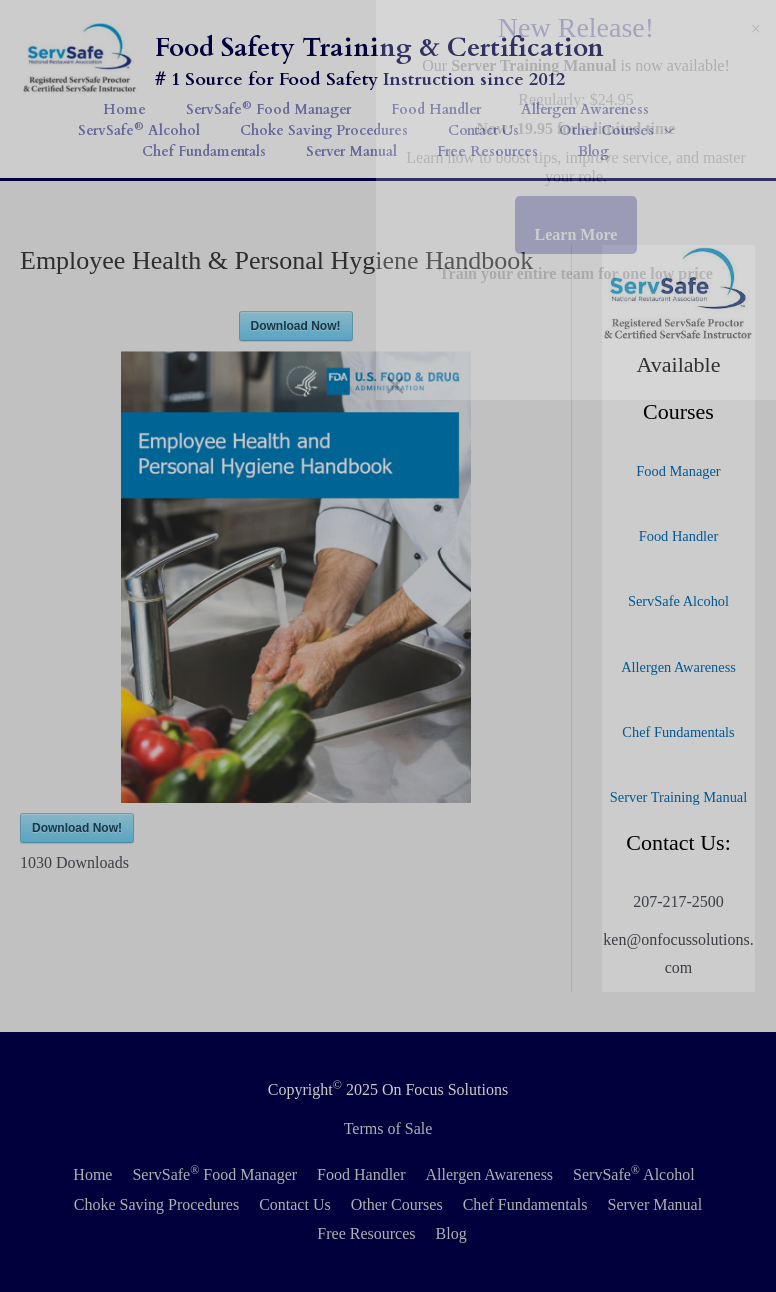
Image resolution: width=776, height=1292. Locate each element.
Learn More (576, 234)
